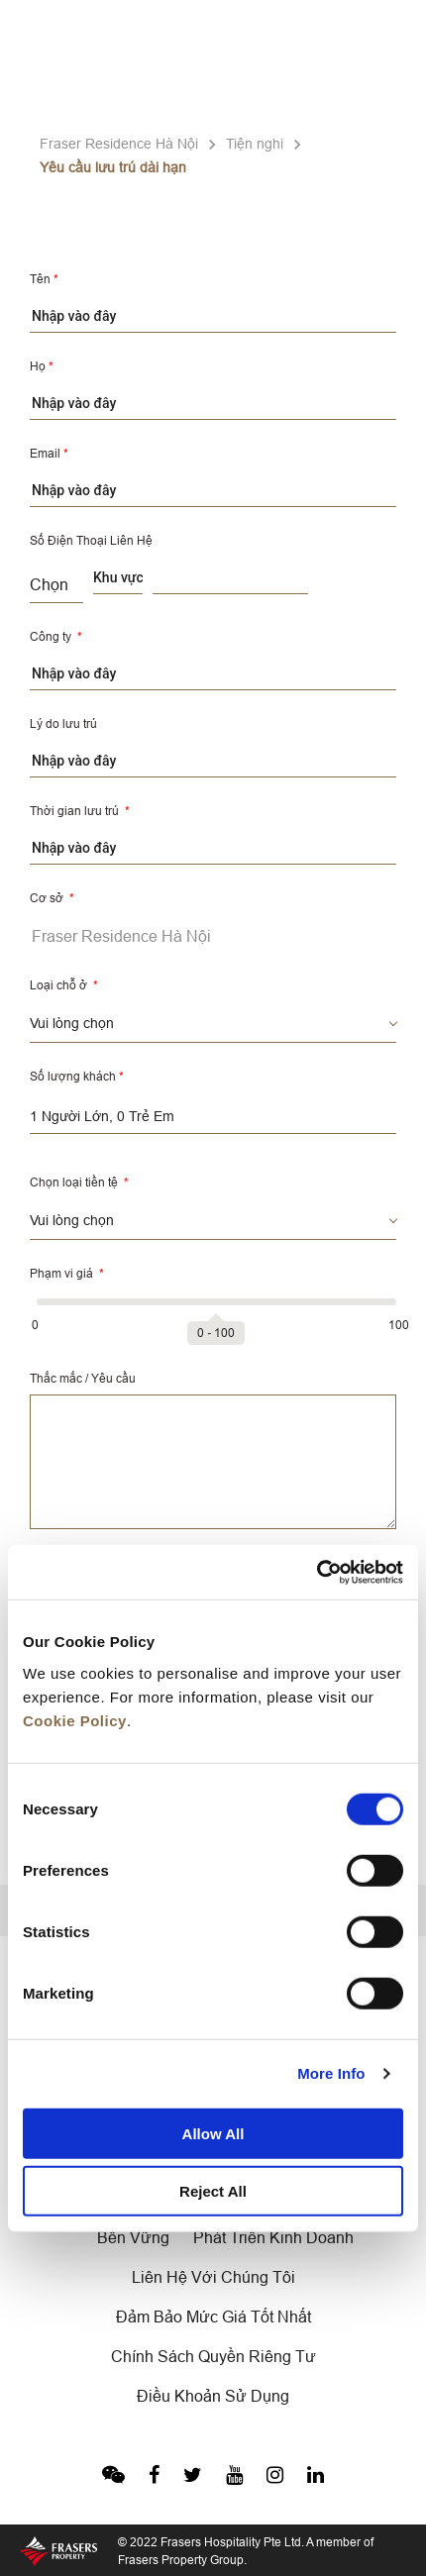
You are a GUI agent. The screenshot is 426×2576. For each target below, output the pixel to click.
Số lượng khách (77, 1076)
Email (49, 453)
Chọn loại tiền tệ (79, 1182)
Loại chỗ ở (64, 985)
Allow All (213, 2132)
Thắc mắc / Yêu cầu (83, 1378)
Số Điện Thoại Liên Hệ (91, 540)
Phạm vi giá (67, 1273)
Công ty (56, 636)
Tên (44, 278)
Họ (41, 366)
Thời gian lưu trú (80, 810)
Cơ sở (52, 897)
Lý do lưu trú (63, 723)
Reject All (213, 2191)
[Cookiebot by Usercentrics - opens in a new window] (316, 1572)
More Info (331, 2073)
